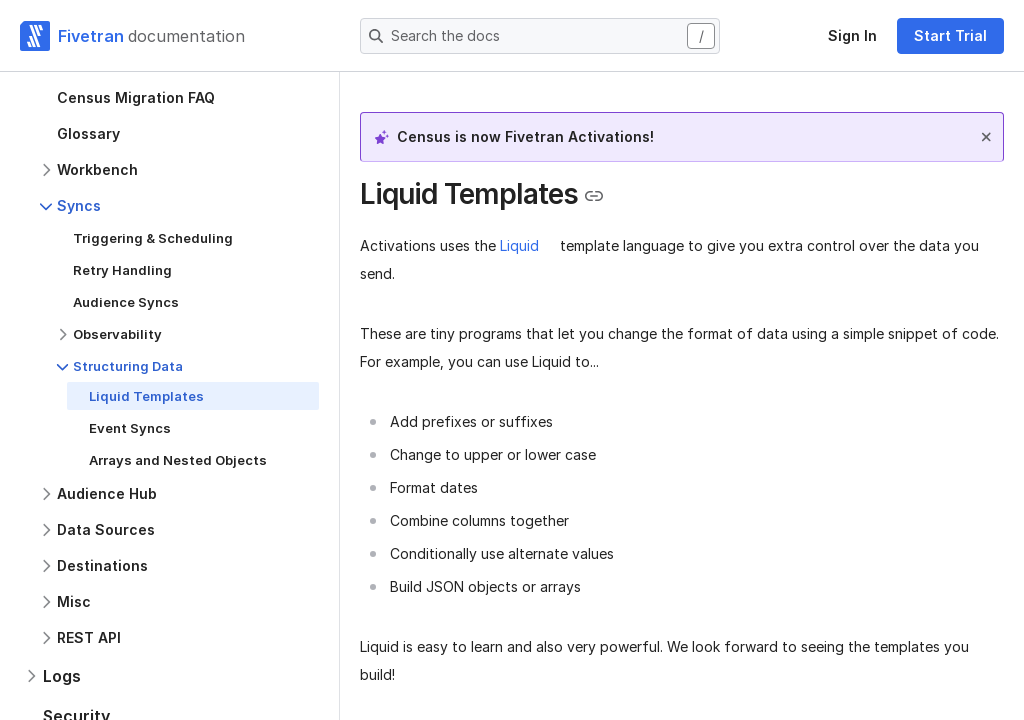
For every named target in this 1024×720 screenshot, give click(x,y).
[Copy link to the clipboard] (594, 196)
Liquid (519, 245)
